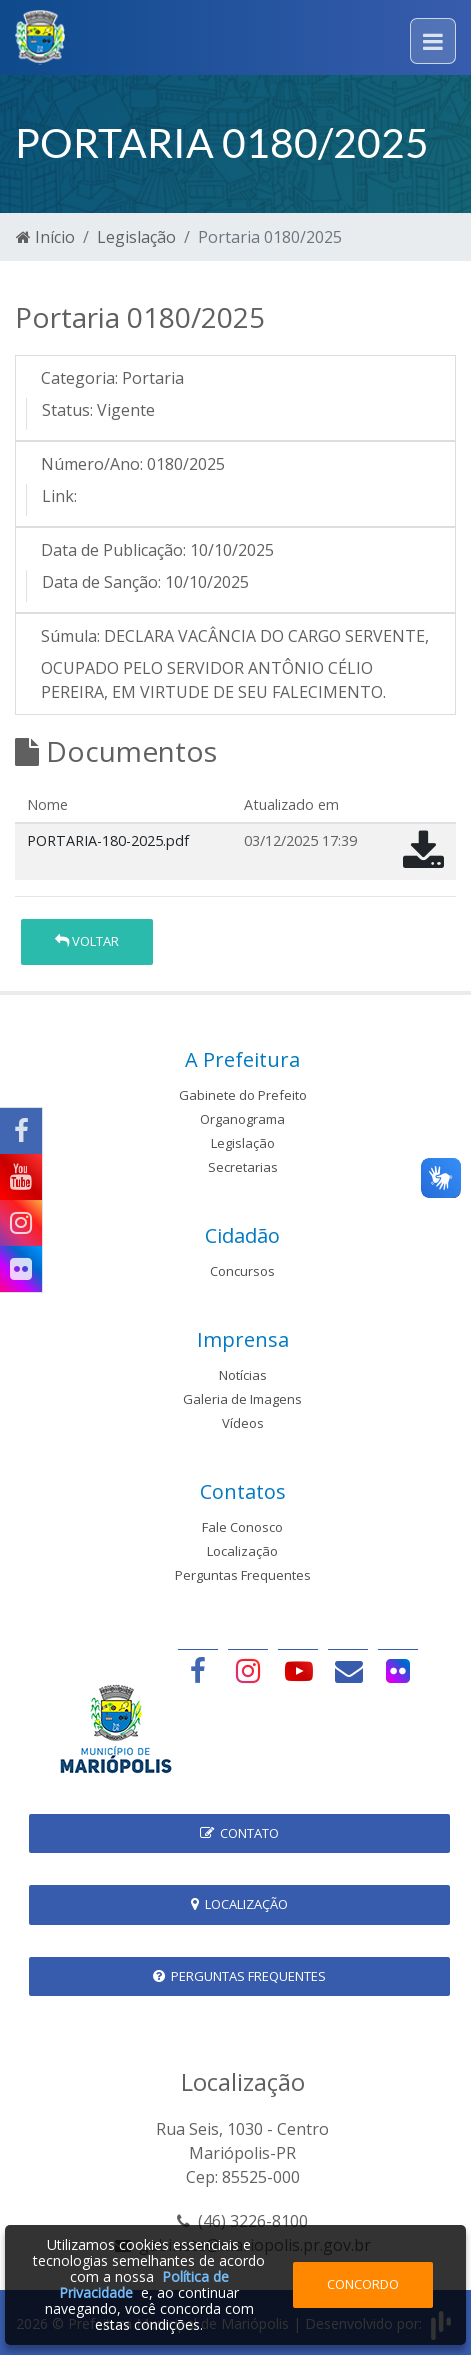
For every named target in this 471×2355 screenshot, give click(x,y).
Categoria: (79, 378)
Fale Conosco (242, 1527)
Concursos (242, 1271)
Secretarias (243, 1167)
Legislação (136, 237)
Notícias (243, 1375)
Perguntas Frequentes (243, 1575)
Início (45, 237)
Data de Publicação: (113, 550)
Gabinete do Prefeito (243, 1095)
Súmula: (70, 636)
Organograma (242, 1119)
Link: (59, 496)
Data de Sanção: (101, 582)
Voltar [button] (87, 941)
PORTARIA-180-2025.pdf (108, 840)
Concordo (363, 2284)
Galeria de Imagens (242, 1399)
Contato (239, 1833)
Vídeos (243, 1423)
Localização (242, 1551)
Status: (67, 410)
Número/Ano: (92, 464)
